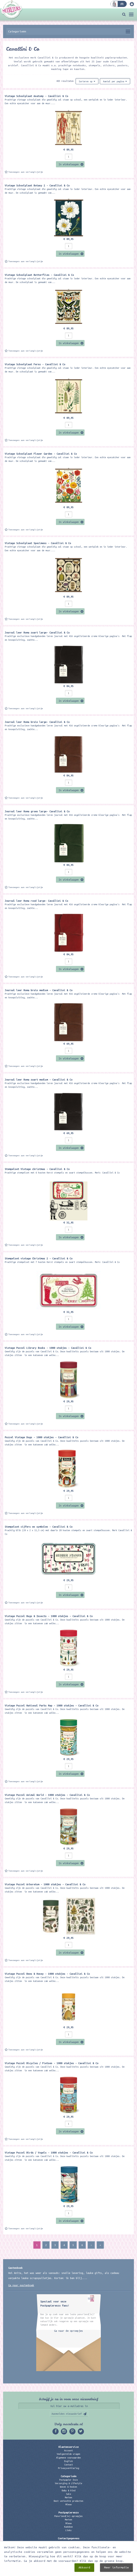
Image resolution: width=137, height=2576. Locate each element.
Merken (68, 2497)
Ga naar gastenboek (21, 2285)
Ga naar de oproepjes (68, 2330)
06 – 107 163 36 (68, 2549)
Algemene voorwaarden (68, 2457)
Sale (68, 2494)
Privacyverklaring (68, 2468)
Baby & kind (68, 2490)
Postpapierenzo (68, 2512)
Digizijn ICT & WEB (90, 2572)
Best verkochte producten (68, 2501)
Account (68, 2450)
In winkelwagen (69, 164)
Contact (68, 2464)
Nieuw (68, 2504)
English (68, 2461)
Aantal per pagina (115, 81)
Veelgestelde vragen (68, 2454)
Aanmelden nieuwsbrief (67, 2413)
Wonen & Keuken (68, 2487)
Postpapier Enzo (68, 2480)
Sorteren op (87, 81)
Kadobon (68, 2527)
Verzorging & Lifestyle (68, 2483)
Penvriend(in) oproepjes (68, 2516)
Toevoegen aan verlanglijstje (25, 172)
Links (68, 2530)
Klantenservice (68, 2446)
